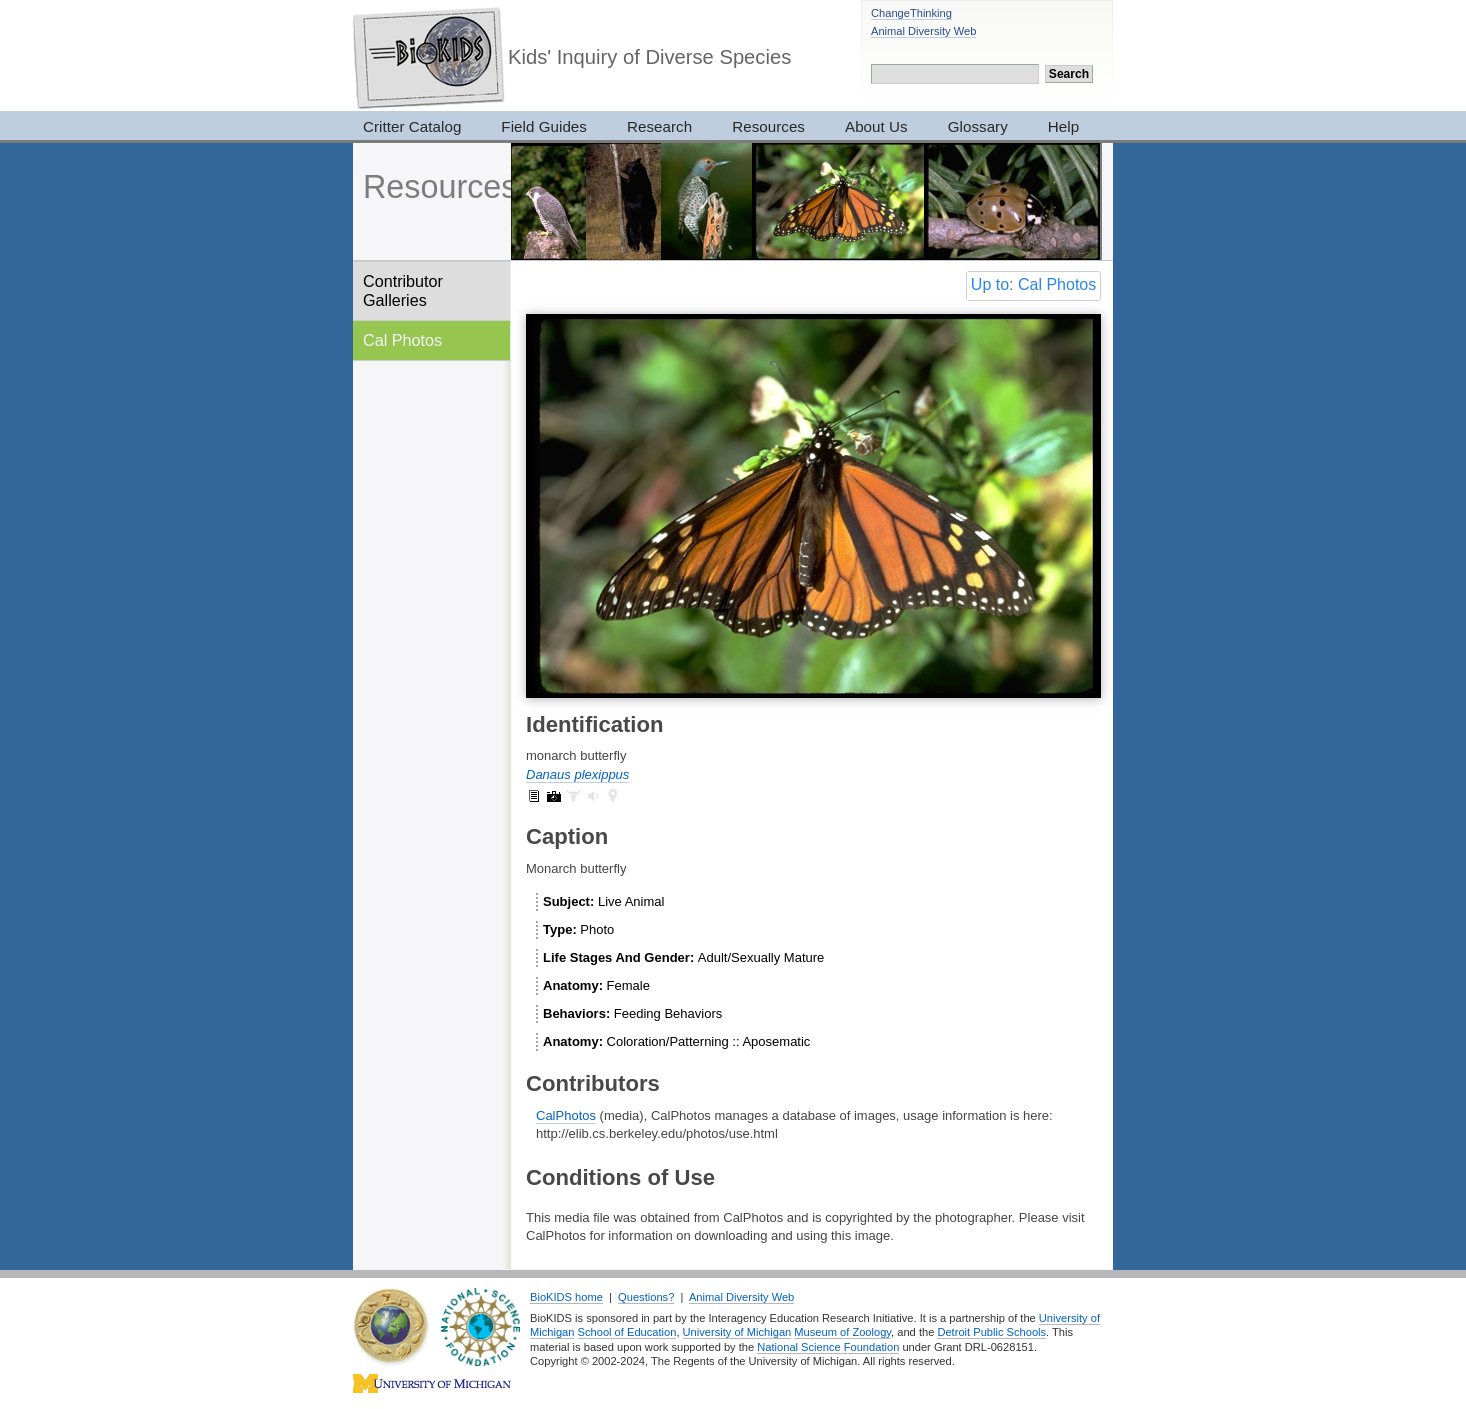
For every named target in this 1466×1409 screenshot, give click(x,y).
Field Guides (544, 126)
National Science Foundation (828, 1347)
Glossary (978, 126)
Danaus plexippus (577, 774)
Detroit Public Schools (991, 1332)
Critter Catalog (412, 126)
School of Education (627, 1332)
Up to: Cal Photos (1033, 284)
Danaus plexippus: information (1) (534, 796)
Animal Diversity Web (923, 31)
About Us (876, 126)
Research (659, 126)
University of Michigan (737, 1332)
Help (1063, 126)
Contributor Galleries (403, 290)
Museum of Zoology (842, 1332)
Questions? (646, 1297)
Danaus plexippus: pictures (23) (554, 796)
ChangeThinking (911, 13)
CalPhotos (566, 1115)
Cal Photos (402, 340)
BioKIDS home (566, 1297)
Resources (768, 126)
